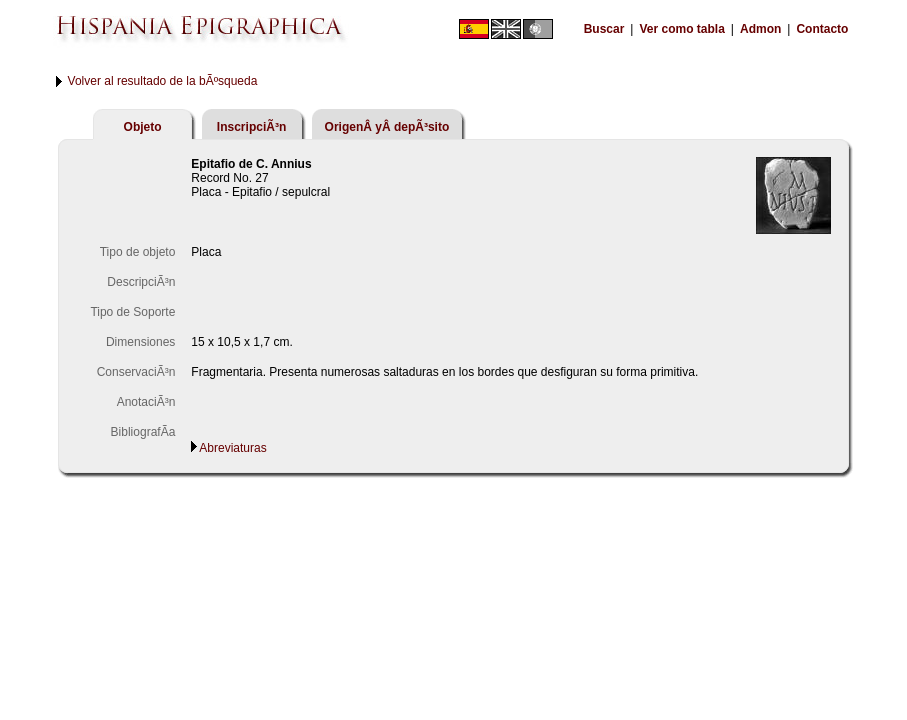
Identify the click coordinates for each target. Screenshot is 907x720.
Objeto (143, 127)
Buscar (604, 29)
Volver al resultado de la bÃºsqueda (163, 81)
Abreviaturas (232, 448)
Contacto (822, 29)
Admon (760, 29)
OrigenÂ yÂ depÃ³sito (387, 127)
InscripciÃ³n (251, 127)
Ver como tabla (681, 29)
